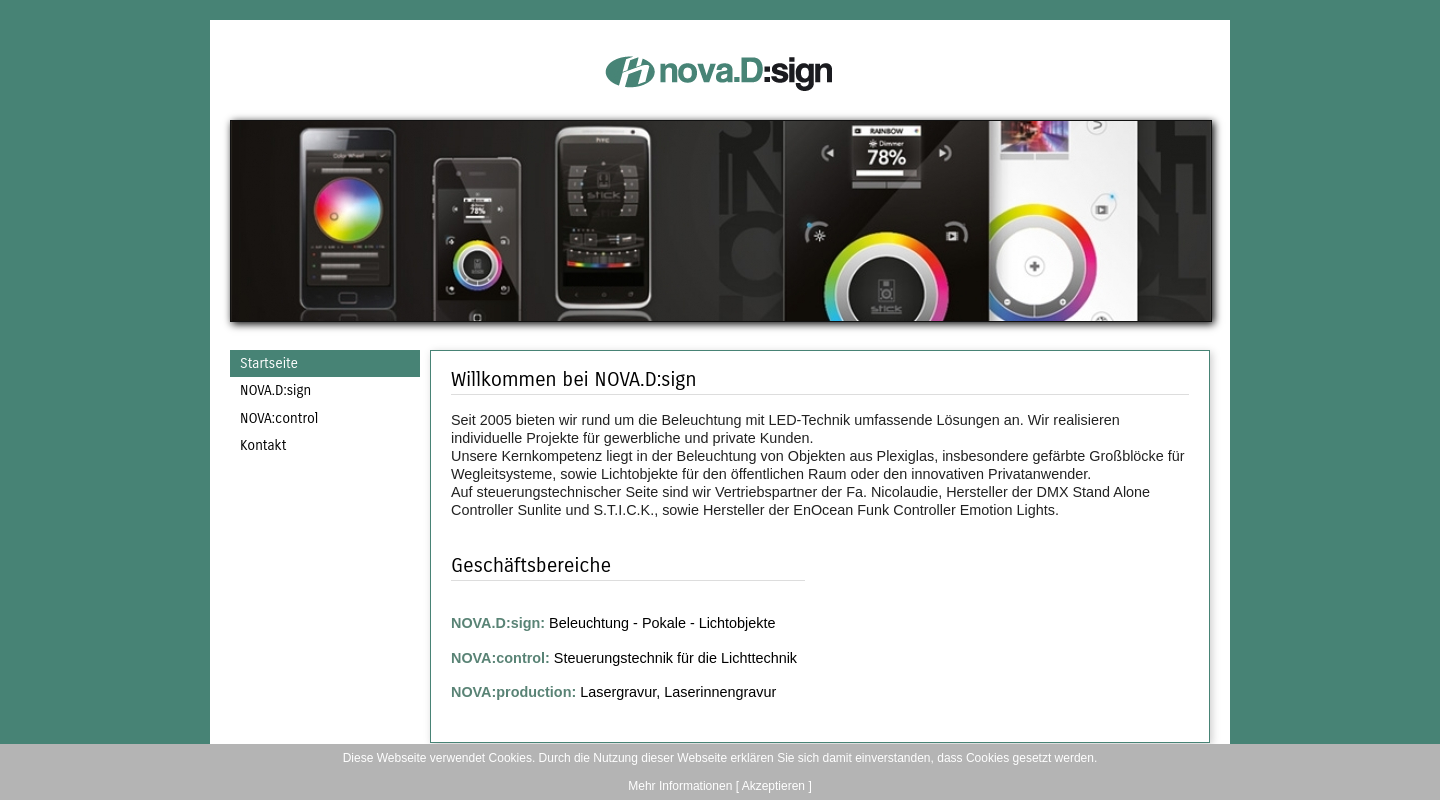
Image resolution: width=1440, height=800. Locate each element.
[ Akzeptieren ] (774, 786)
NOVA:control (279, 418)
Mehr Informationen (680, 786)
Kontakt (263, 445)
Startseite (269, 363)
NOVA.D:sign (275, 390)
